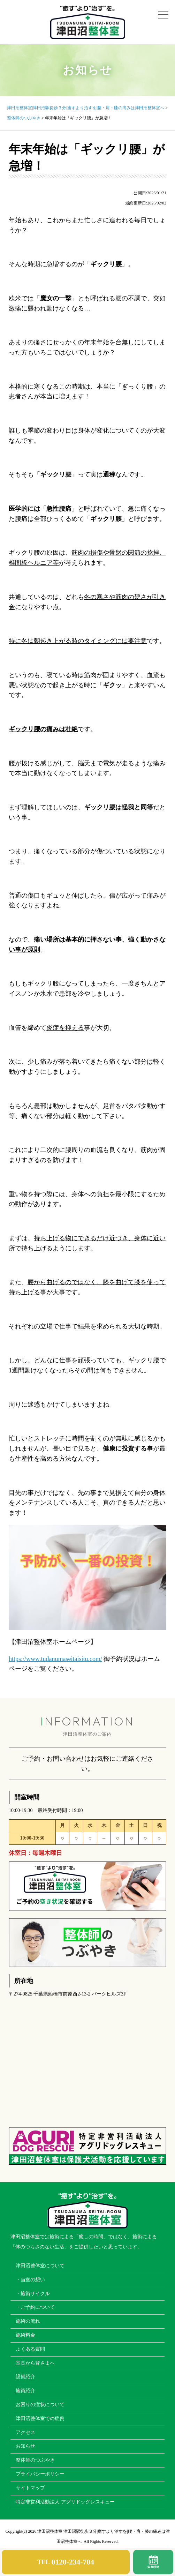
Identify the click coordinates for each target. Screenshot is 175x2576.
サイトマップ (30, 2488)
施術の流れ (28, 2321)
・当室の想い (30, 2279)
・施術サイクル (33, 2293)
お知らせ (25, 2446)
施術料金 (25, 2335)
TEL (65, 2562)
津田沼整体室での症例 (40, 2418)
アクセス (25, 2432)
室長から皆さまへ (35, 2363)
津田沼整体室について (40, 2265)
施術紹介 (25, 2390)
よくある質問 (30, 2349)
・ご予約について (35, 2307)
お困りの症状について (40, 2404)
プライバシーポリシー (40, 2474)
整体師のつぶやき (35, 2460)
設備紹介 (25, 2376)
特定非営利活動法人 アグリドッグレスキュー (65, 2501)
